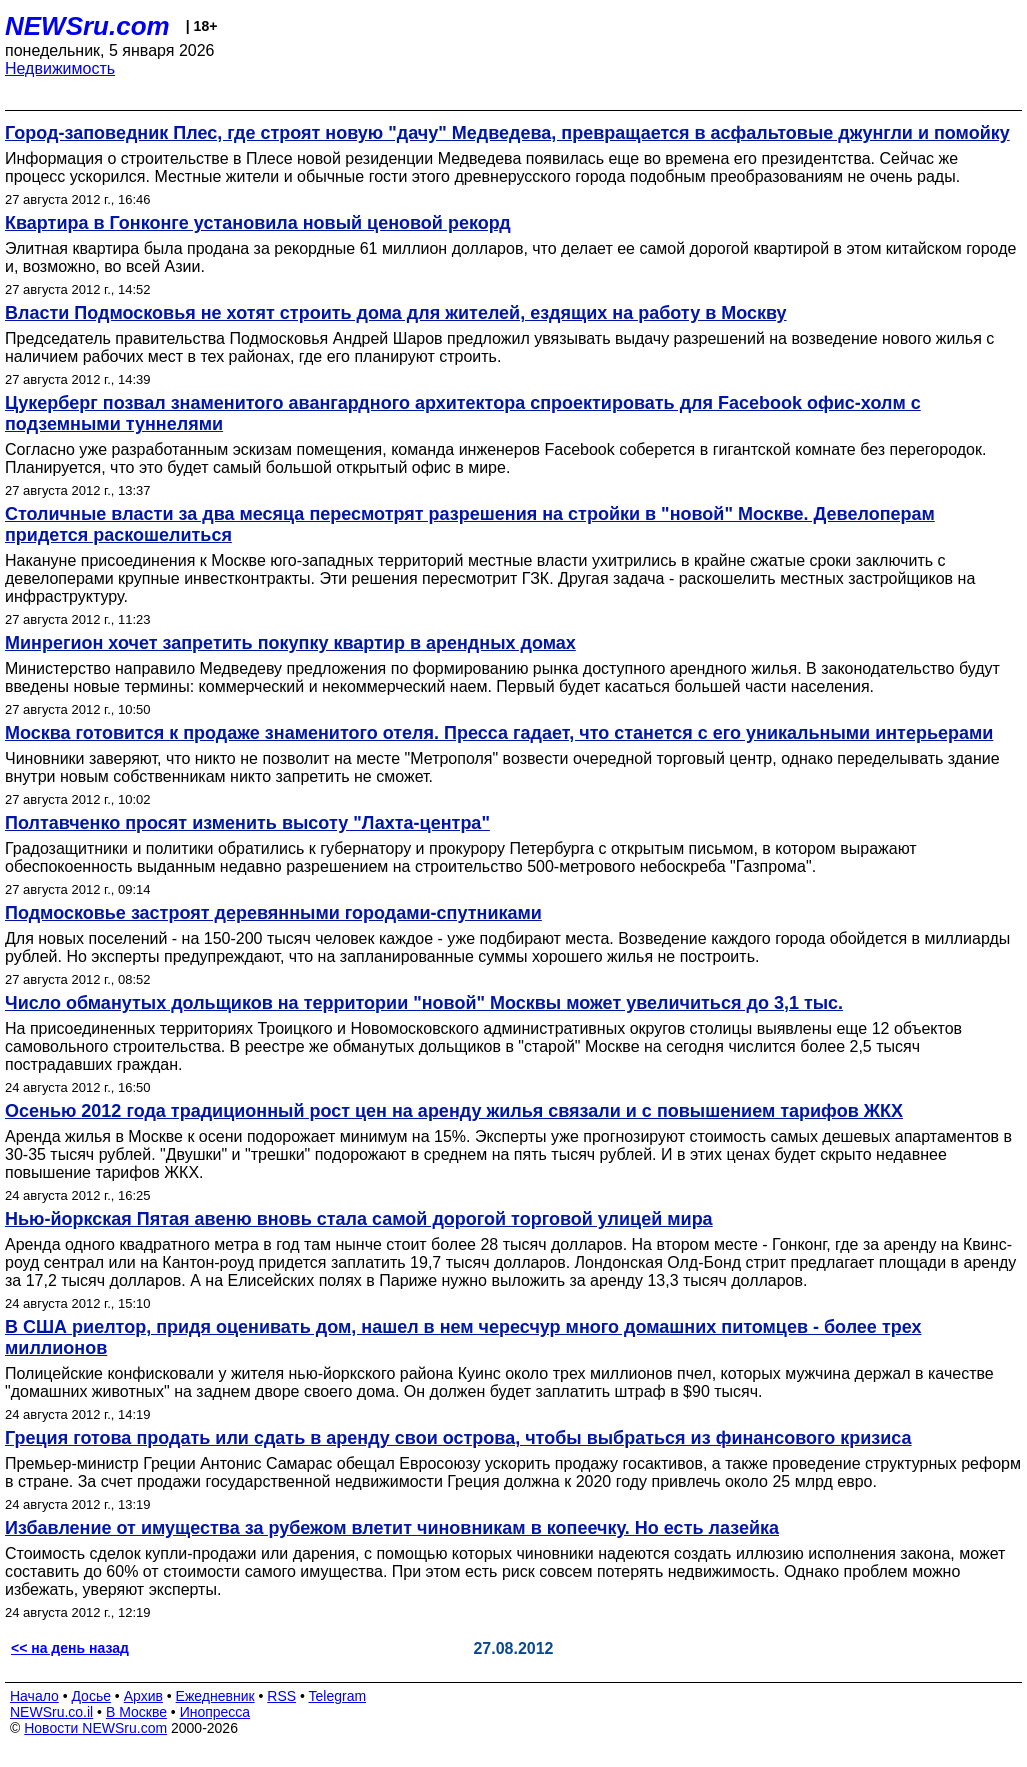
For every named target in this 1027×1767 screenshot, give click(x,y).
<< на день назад (70, 1648)
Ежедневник (215, 1696)
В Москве (136, 1712)
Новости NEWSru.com (95, 1728)
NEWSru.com (87, 26)
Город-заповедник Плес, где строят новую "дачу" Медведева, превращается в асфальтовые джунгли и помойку (507, 133)
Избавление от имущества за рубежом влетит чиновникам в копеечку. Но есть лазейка (392, 1528)
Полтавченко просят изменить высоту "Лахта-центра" (247, 823)
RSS (281, 1696)
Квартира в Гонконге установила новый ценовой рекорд (258, 223)
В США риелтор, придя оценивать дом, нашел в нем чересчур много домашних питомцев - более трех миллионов (463, 1337)
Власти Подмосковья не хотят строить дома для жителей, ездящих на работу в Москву (396, 313)
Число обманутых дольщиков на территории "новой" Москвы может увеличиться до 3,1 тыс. (424, 1003)
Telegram (338, 1696)
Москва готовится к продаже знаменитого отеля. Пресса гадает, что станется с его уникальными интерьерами (499, 733)
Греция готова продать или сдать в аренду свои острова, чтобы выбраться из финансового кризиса (458, 1438)
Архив (143, 1696)
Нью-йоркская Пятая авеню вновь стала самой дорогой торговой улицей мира (359, 1219)
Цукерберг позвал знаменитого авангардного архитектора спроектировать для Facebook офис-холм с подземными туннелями (463, 413)
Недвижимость (60, 68)
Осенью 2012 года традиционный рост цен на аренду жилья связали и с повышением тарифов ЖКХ (454, 1111)
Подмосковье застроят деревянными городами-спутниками (273, 913)
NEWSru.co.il (51, 1712)
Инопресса (215, 1712)
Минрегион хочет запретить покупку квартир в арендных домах (290, 643)
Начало (34, 1696)
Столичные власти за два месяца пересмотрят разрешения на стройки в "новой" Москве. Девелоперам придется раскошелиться (470, 524)
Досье (91, 1696)
